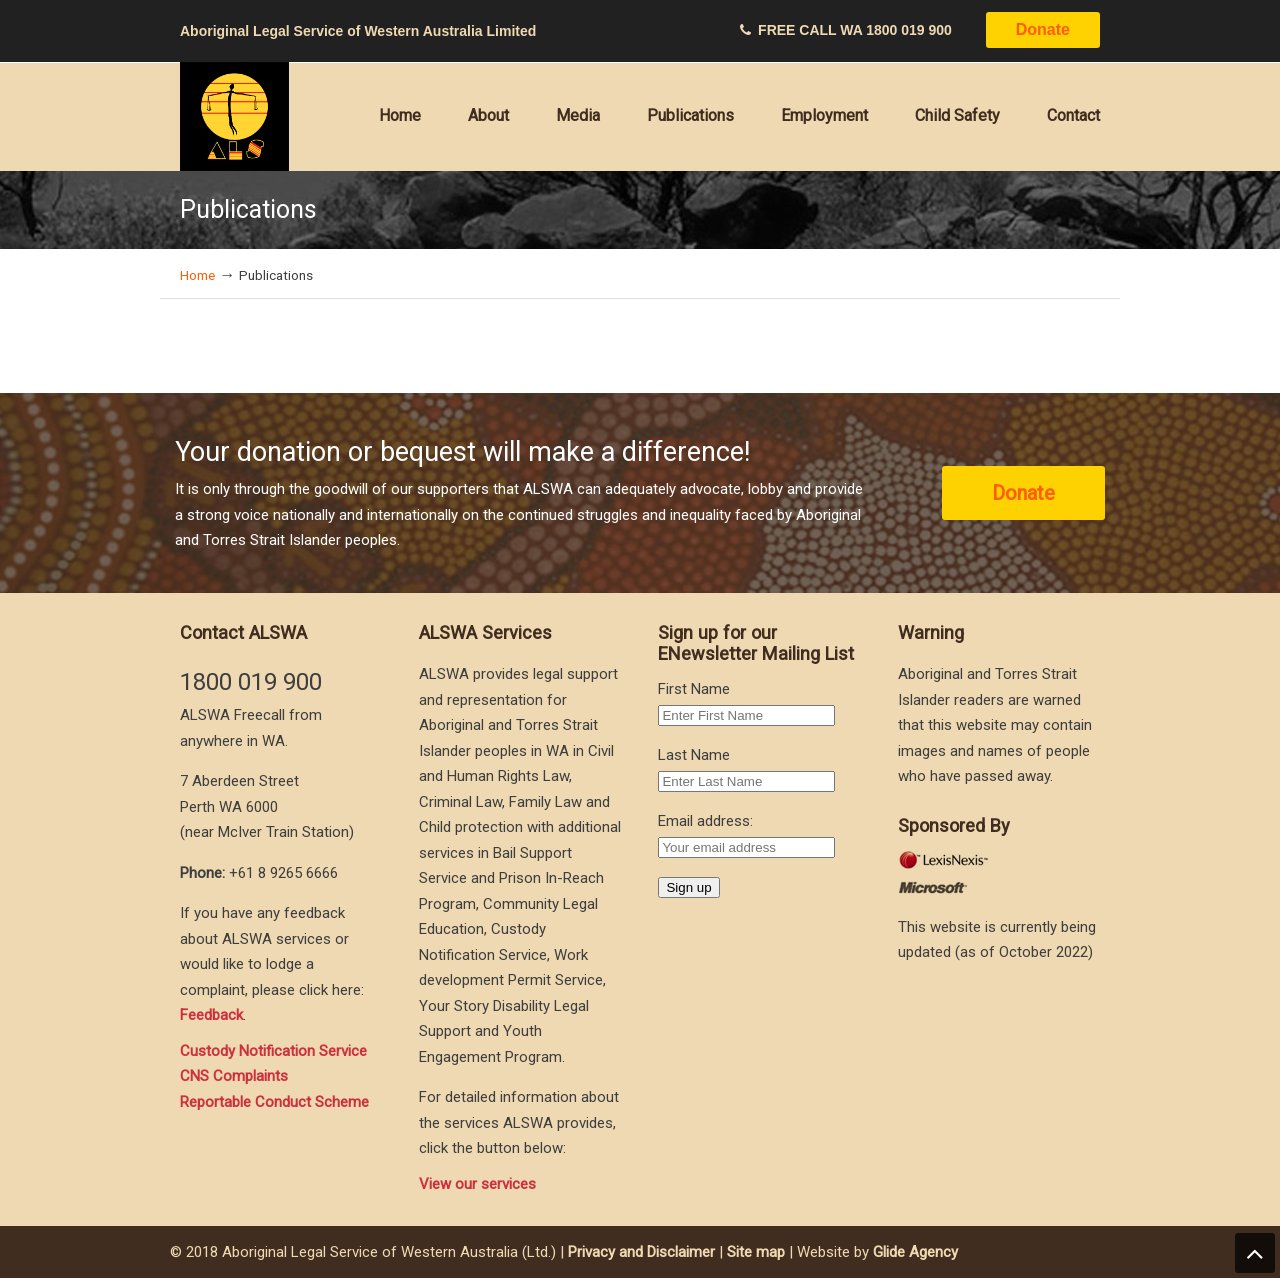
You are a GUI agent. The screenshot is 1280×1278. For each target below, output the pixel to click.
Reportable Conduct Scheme (274, 1102)
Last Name (694, 755)
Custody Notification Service (273, 1051)
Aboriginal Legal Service (235, 116)
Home (197, 275)
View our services (477, 1184)
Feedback (211, 1015)
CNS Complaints (234, 1076)
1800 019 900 (909, 30)
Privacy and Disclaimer (641, 1252)
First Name (694, 689)
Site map (756, 1252)
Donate (1043, 29)
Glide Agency (915, 1252)
